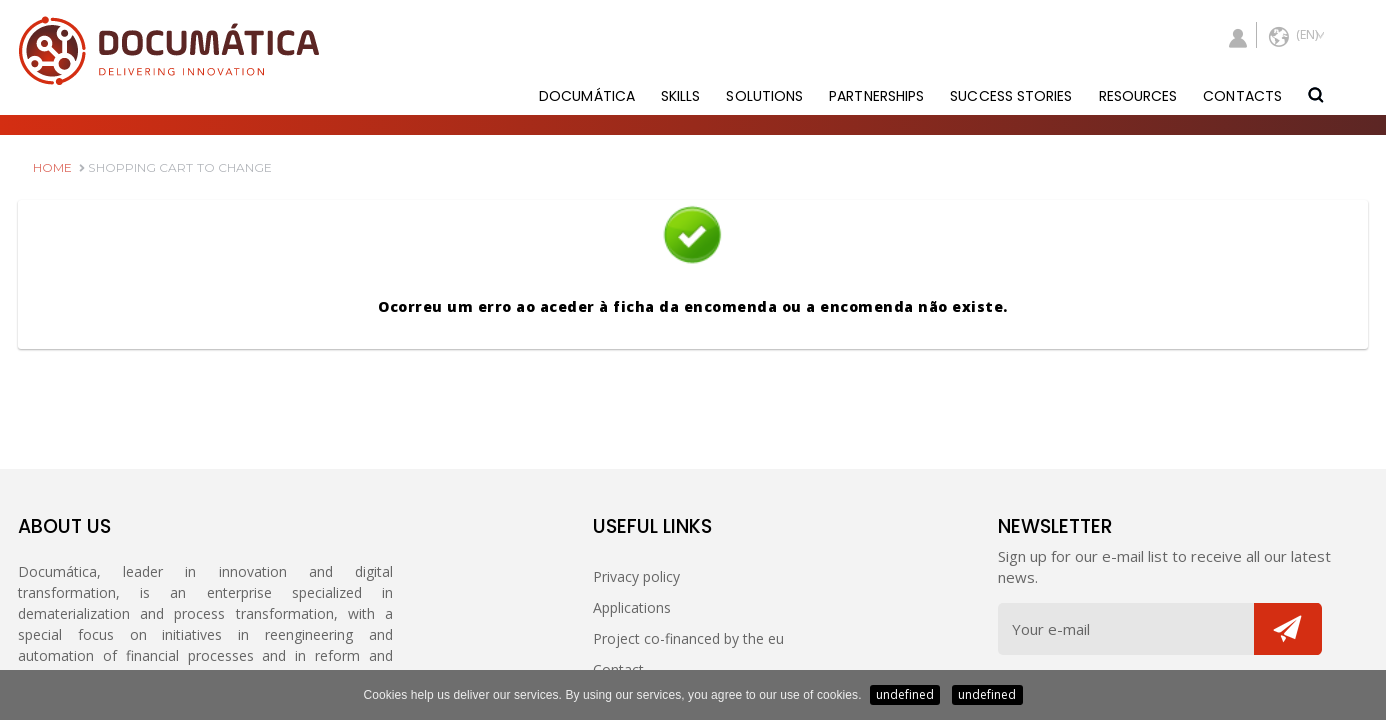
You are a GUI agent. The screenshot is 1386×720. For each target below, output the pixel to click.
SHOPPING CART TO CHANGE (175, 167)
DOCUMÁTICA (587, 96)
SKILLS (681, 96)
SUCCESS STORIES (1011, 96)
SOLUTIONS (764, 96)
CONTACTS (1242, 96)
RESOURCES (1138, 96)
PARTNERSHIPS (876, 96)
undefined (905, 694)
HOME (52, 167)
